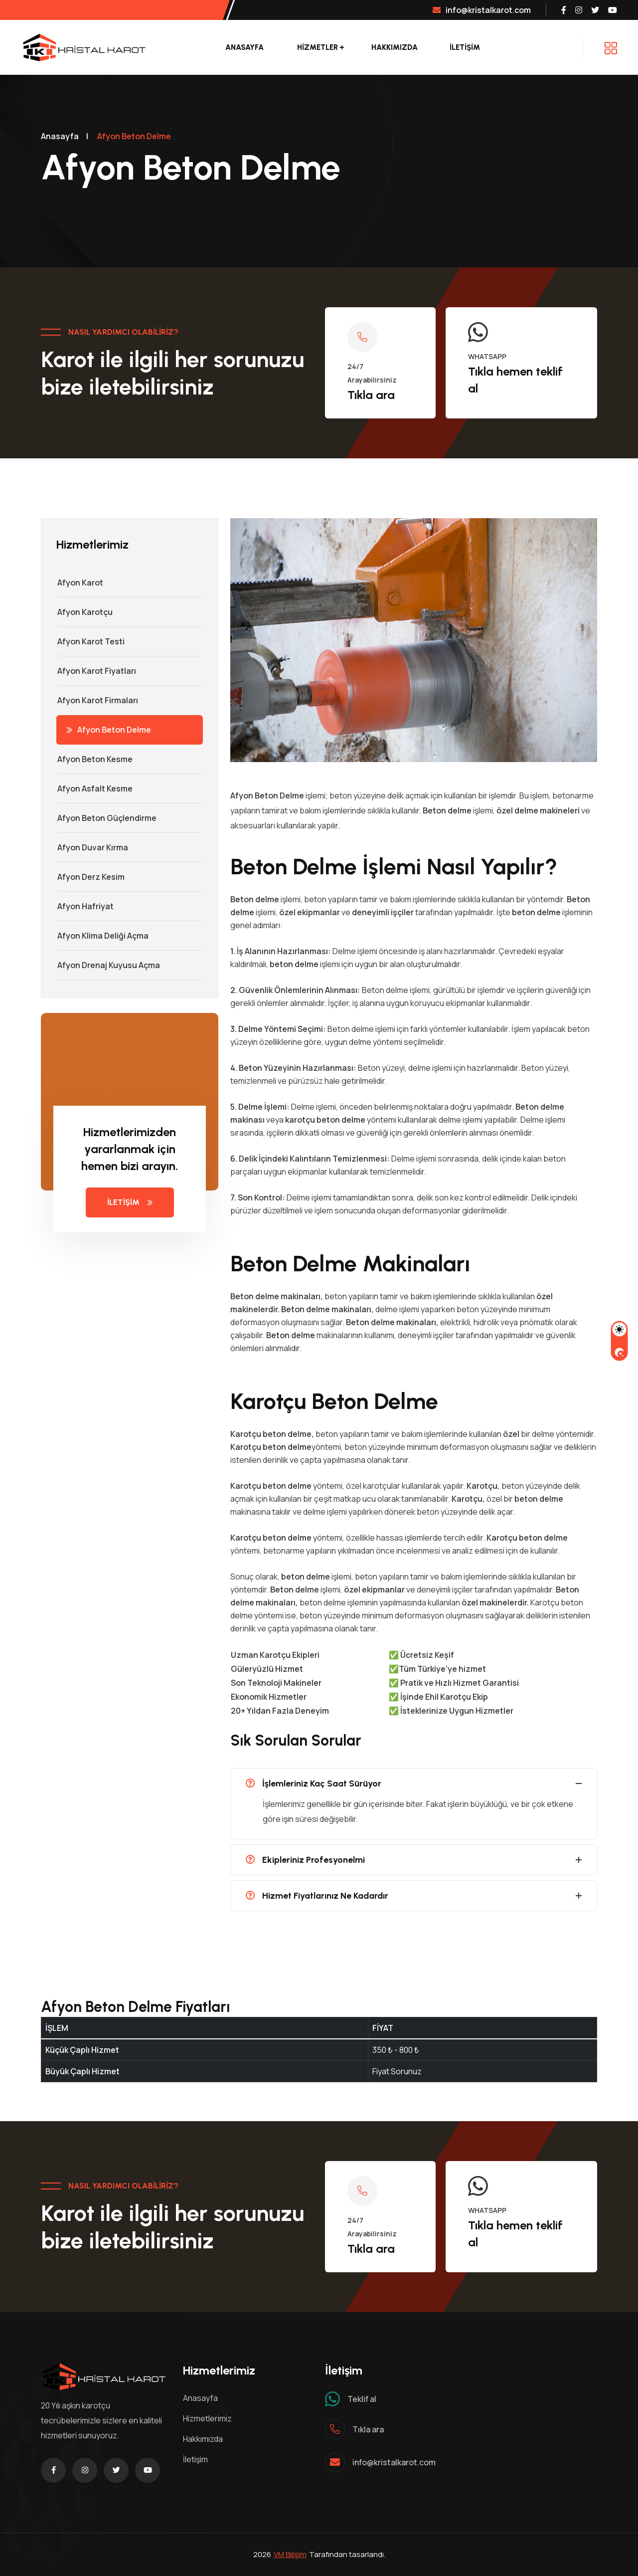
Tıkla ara (371, 395)
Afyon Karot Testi (90, 641)
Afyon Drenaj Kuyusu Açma (108, 965)
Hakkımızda (394, 47)
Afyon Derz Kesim (90, 876)
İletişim (195, 2459)
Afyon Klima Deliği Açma (102, 935)
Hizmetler (317, 47)
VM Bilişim (290, 2554)
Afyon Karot (79, 582)
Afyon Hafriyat (85, 906)
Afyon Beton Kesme (94, 759)
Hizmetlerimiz (207, 2418)
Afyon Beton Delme (108, 729)
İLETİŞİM (465, 47)
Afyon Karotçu (84, 611)
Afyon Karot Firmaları (97, 700)
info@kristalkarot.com (482, 9)
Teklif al (361, 2398)
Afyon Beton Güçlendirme (106, 817)
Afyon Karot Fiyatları (96, 670)
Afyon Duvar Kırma (92, 847)
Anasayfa (244, 47)
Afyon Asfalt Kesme (94, 788)
